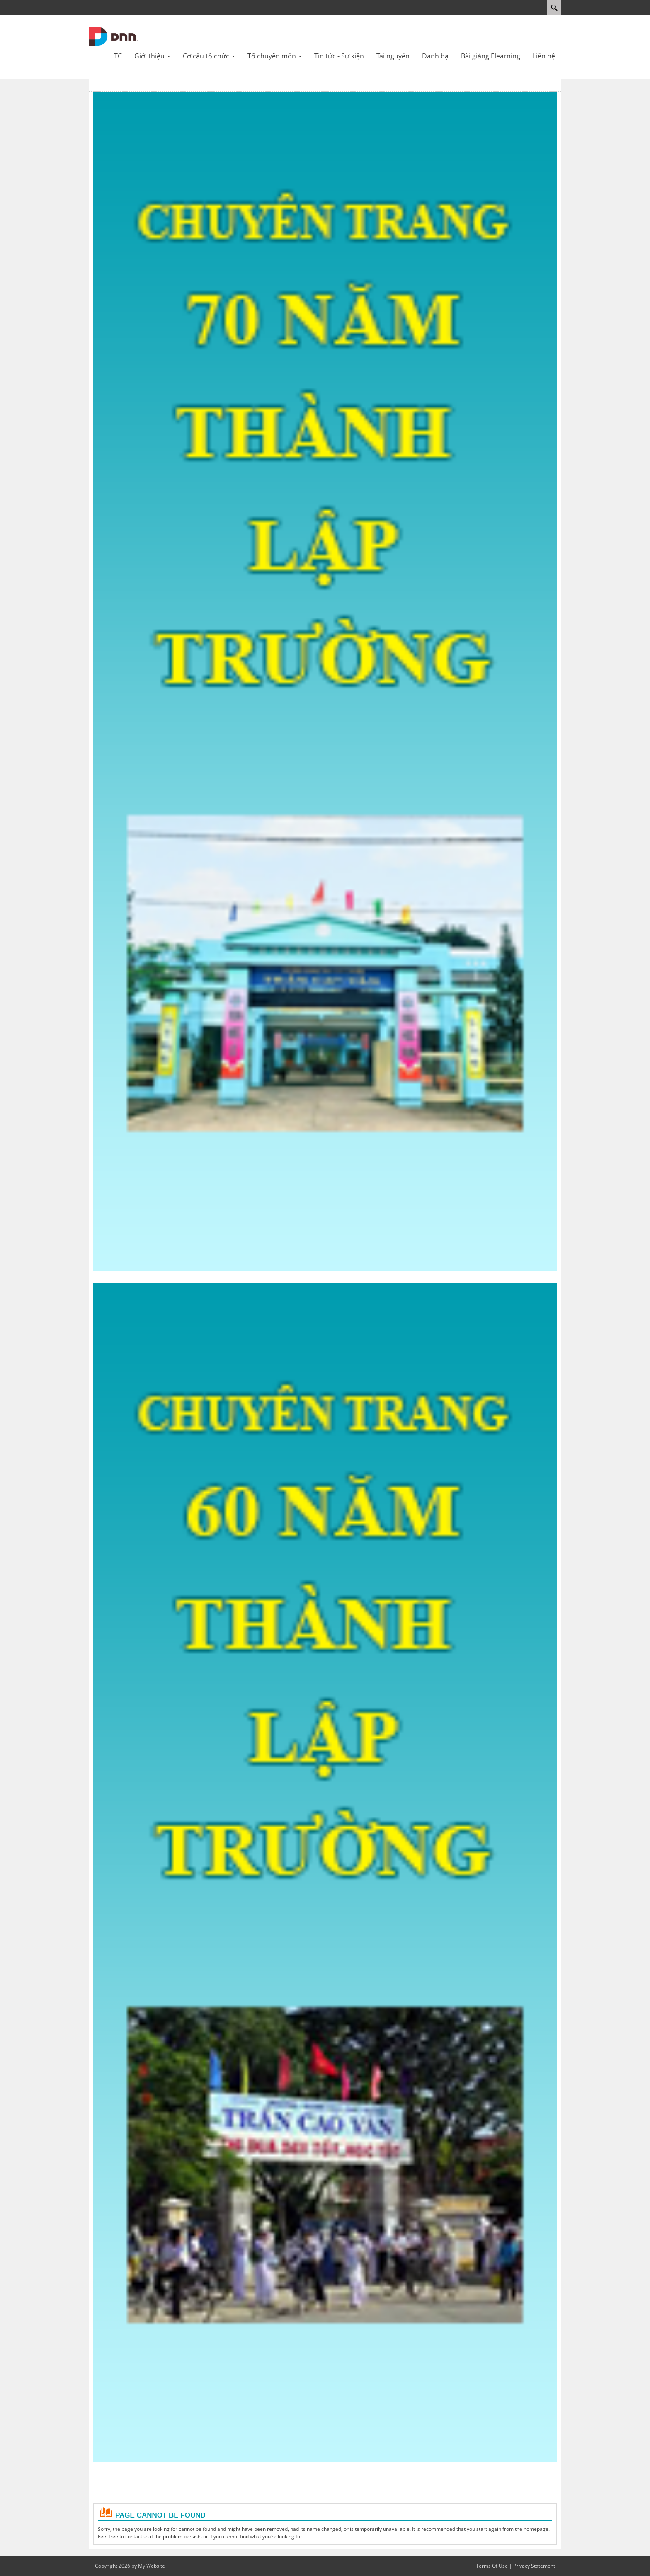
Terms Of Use (492, 2565)
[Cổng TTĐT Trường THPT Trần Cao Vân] (113, 35)
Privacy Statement (534, 2565)
